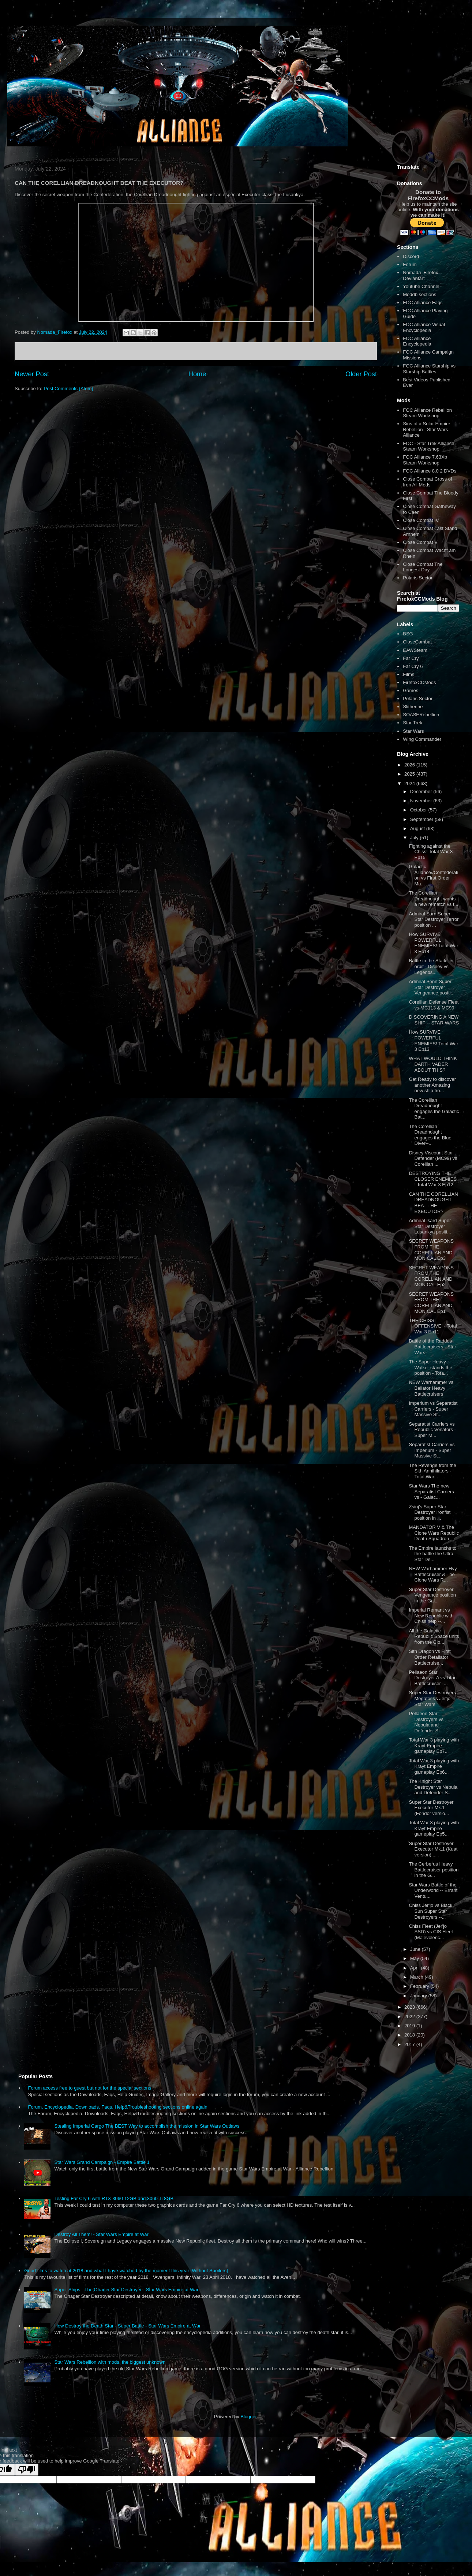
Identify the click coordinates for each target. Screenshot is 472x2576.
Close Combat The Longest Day (422, 567)
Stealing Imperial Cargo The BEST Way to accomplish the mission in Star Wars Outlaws (146, 2126)
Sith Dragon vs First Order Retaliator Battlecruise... (429, 1657)
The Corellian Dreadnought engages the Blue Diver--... (430, 1135)
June (416, 1949)
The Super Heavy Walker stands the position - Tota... (430, 1367)
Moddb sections (419, 294)
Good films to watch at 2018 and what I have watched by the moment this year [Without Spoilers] (126, 2270)
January (419, 1995)
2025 (410, 774)
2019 (410, 2025)
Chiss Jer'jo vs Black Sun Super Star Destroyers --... (430, 1911)
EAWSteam (415, 650)
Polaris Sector (417, 577)
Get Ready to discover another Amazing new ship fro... (432, 1084)
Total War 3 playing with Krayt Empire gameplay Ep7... (434, 1745)
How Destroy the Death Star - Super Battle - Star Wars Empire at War (127, 2326)
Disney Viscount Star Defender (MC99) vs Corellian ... (433, 1158)
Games (410, 690)
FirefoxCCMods (419, 682)
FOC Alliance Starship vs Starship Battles (429, 368)
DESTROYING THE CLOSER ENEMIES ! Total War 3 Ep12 (433, 1179)
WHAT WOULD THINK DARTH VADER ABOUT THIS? (433, 1064)
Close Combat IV (421, 520)
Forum (410, 264)
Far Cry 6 (413, 666)
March (417, 1977)
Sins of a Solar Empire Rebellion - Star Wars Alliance (426, 429)
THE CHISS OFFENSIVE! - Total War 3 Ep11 (433, 1326)
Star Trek (412, 722)
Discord (411, 256)
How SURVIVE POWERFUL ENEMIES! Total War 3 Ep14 (433, 943)
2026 (410, 765)
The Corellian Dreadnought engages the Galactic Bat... (434, 1108)
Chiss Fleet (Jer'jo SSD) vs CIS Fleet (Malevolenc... (431, 1931)
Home (197, 374)
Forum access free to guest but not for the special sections (89, 2088)
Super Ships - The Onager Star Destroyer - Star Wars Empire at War (126, 2289)
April (415, 1968)
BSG (408, 633)
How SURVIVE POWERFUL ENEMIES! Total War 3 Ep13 (433, 1040)
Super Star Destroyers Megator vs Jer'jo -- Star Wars (432, 1698)
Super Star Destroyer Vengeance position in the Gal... (432, 1595)
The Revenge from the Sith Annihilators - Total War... (432, 1471)
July (415, 837)
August (418, 828)
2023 (410, 2007)
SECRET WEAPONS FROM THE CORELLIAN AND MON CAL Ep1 (431, 1302)
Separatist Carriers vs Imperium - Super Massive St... (431, 1450)
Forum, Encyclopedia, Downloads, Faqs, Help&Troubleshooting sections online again (117, 2107)
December (422, 791)
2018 (410, 2035)
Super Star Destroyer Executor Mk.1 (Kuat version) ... (433, 1849)
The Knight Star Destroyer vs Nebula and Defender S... (433, 1786)
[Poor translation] (26, 2470)
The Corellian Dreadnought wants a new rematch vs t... (433, 898)
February (420, 1986)
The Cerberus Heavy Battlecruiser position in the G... (433, 1869)
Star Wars (413, 731)
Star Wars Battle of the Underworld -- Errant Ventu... (433, 1890)
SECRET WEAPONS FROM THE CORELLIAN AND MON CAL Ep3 (431, 1249)
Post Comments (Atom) (68, 388)
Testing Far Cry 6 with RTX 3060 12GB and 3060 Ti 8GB (113, 2198)
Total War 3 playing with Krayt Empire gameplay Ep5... (434, 1828)
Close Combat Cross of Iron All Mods (427, 482)
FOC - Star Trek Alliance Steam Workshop (428, 446)
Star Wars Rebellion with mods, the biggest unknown (109, 2362)
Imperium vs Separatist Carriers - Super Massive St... (433, 1408)
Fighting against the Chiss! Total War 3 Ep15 (431, 851)
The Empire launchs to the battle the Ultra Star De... (432, 1553)
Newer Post (32, 374)
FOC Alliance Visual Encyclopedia (424, 327)
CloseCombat (417, 642)
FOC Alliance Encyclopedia (417, 341)
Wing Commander (422, 739)
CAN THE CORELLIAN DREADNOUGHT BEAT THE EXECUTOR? (433, 1202)
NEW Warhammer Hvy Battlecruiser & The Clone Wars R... (433, 1574)
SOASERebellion (421, 714)
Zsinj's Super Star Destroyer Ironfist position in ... (429, 1512)
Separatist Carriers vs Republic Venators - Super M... (432, 1429)
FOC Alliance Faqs (422, 302)
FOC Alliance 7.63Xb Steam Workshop (425, 460)
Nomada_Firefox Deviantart (420, 275)
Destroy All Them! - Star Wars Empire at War (101, 2234)
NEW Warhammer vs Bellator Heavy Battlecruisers (431, 1388)
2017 (410, 2044)
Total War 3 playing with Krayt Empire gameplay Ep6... (434, 1766)
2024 (410, 783)
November (422, 800)
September (422, 819)
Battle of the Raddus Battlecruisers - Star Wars (432, 1346)
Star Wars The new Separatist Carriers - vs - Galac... (433, 1491)
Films (408, 674)
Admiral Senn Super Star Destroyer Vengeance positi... (431, 987)
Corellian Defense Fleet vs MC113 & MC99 (433, 1005)
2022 (410, 2016)
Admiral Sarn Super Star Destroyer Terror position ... (433, 919)
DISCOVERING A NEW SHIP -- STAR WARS (434, 1020)
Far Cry (411, 658)
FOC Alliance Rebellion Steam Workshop (427, 413)
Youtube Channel (421, 286)
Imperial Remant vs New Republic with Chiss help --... (431, 1615)
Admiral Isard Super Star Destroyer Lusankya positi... (430, 1226)
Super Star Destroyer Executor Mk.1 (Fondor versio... (431, 1807)
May (415, 1958)
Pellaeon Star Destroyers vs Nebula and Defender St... (426, 1722)
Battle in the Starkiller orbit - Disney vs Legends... (431, 966)
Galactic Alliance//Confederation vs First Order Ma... (433, 875)
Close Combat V (420, 542)
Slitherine (413, 706)
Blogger (248, 2416)
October (419, 810)
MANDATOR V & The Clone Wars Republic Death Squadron (434, 1532)
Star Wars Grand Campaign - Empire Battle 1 (101, 2162)
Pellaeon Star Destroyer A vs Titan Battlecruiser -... (433, 1677)
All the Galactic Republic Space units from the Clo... (434, 1636)
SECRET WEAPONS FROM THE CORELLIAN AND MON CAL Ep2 (431, 1276)
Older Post (361, 374)
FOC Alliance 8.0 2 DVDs (429, 471)
